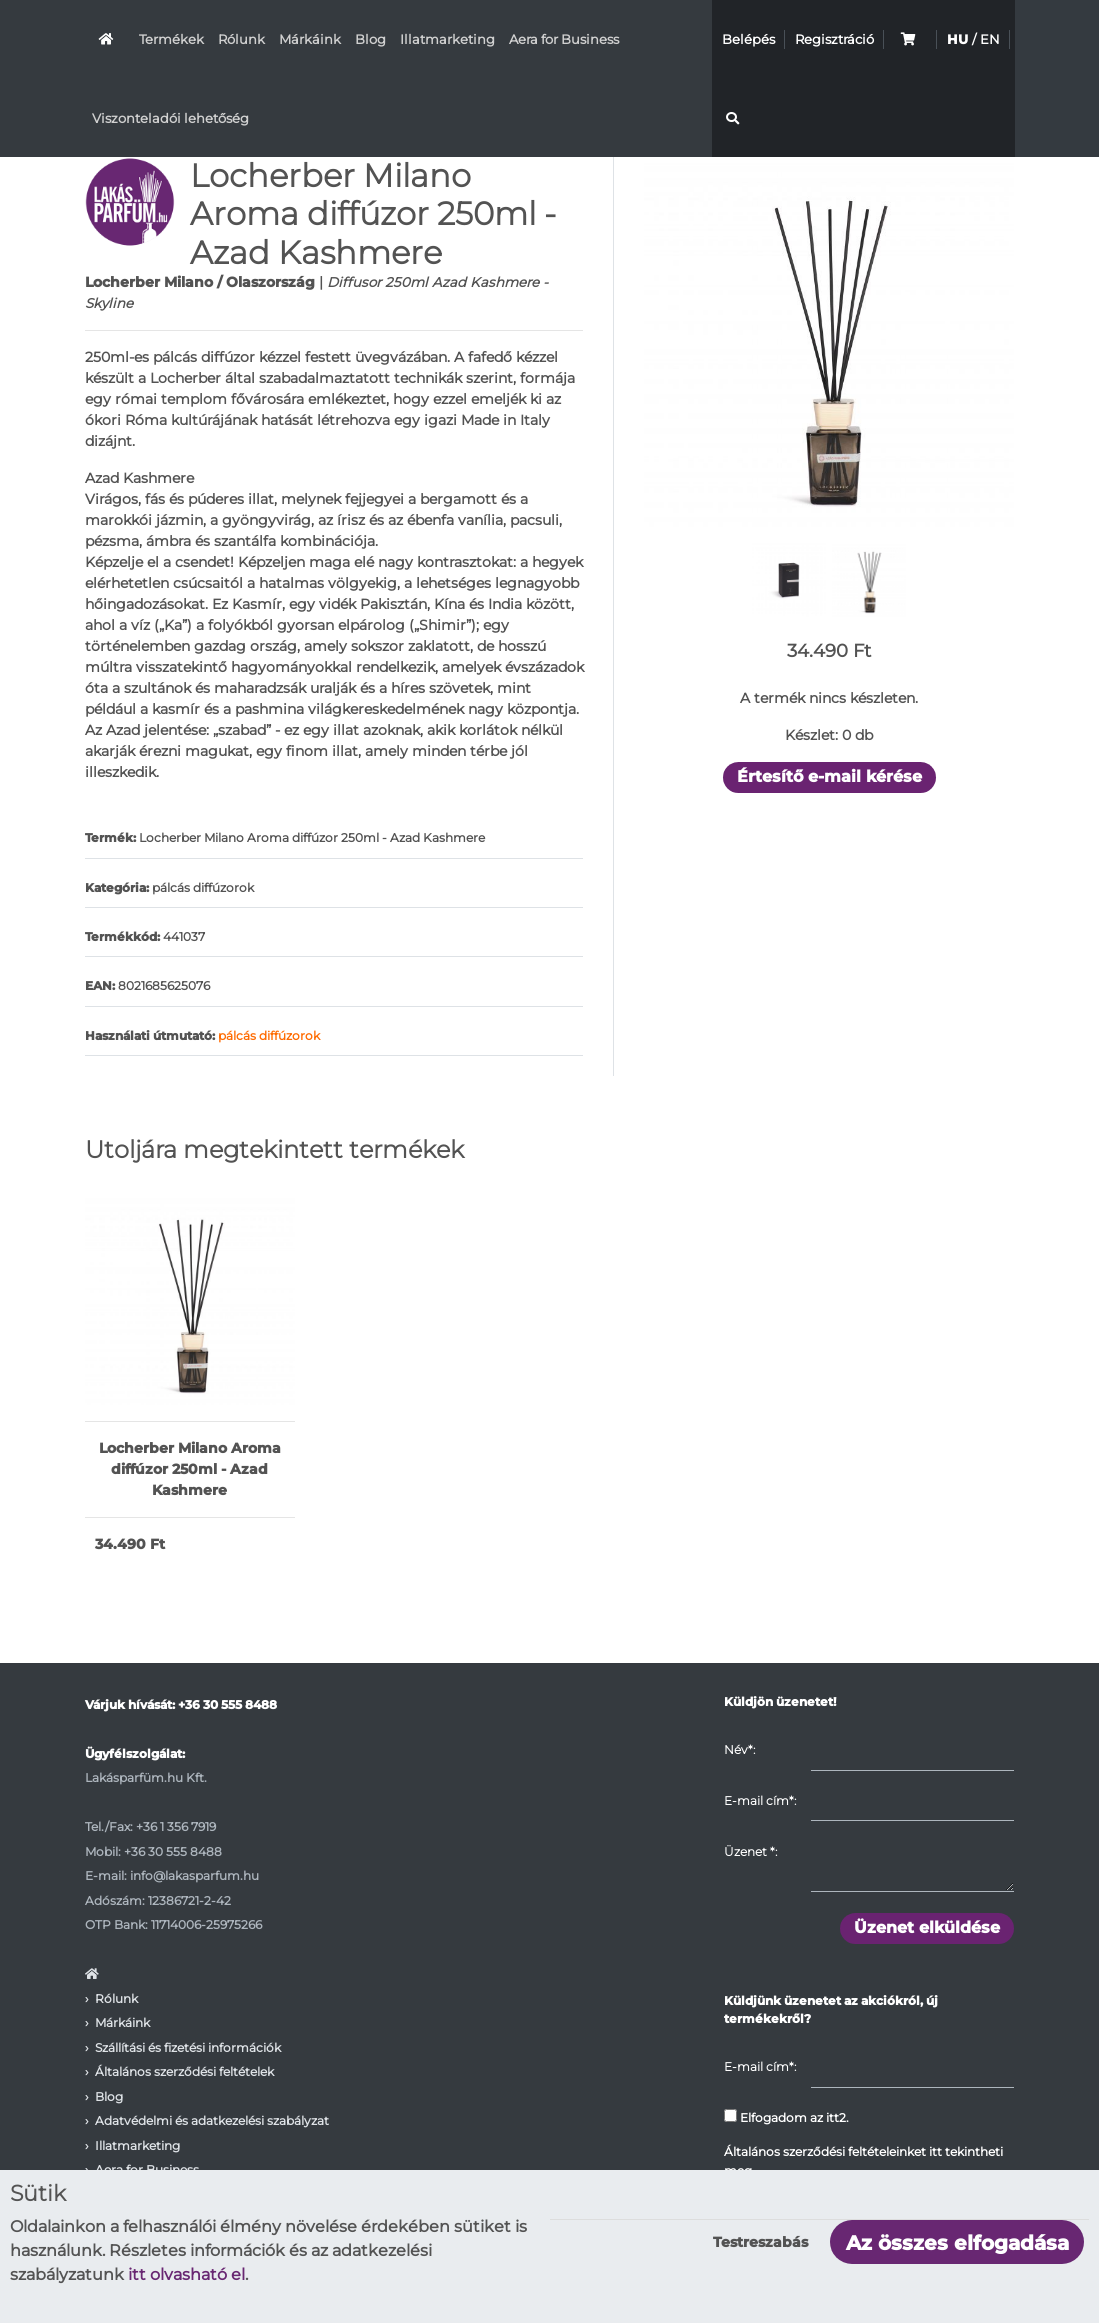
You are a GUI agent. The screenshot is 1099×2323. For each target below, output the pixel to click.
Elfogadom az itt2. (786, 2117)
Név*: (739, 1749)
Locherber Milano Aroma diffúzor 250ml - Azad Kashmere (190, 1469)
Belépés (748, 39)
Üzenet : (750, 1851)
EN (990, 39)
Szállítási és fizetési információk (188, 2047)
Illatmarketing (447, 39)
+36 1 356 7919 (176, 1826)
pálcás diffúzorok (269, 1035)
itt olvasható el (186, 2274)
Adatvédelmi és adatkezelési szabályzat (212, 2120)
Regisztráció (834, 39)
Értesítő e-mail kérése (829, 776)
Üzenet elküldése (927, 1927)
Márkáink (310, 39)
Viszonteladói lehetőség (170, 118)
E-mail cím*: (760, 1800)
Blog (370, 39)
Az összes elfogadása (957, 2243)
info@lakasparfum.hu (194, 1875)
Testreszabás (760, 2242)
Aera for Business (564, 39)
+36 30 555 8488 (227, 1704)
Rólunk (241, 39)
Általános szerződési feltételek (184, 2071)
